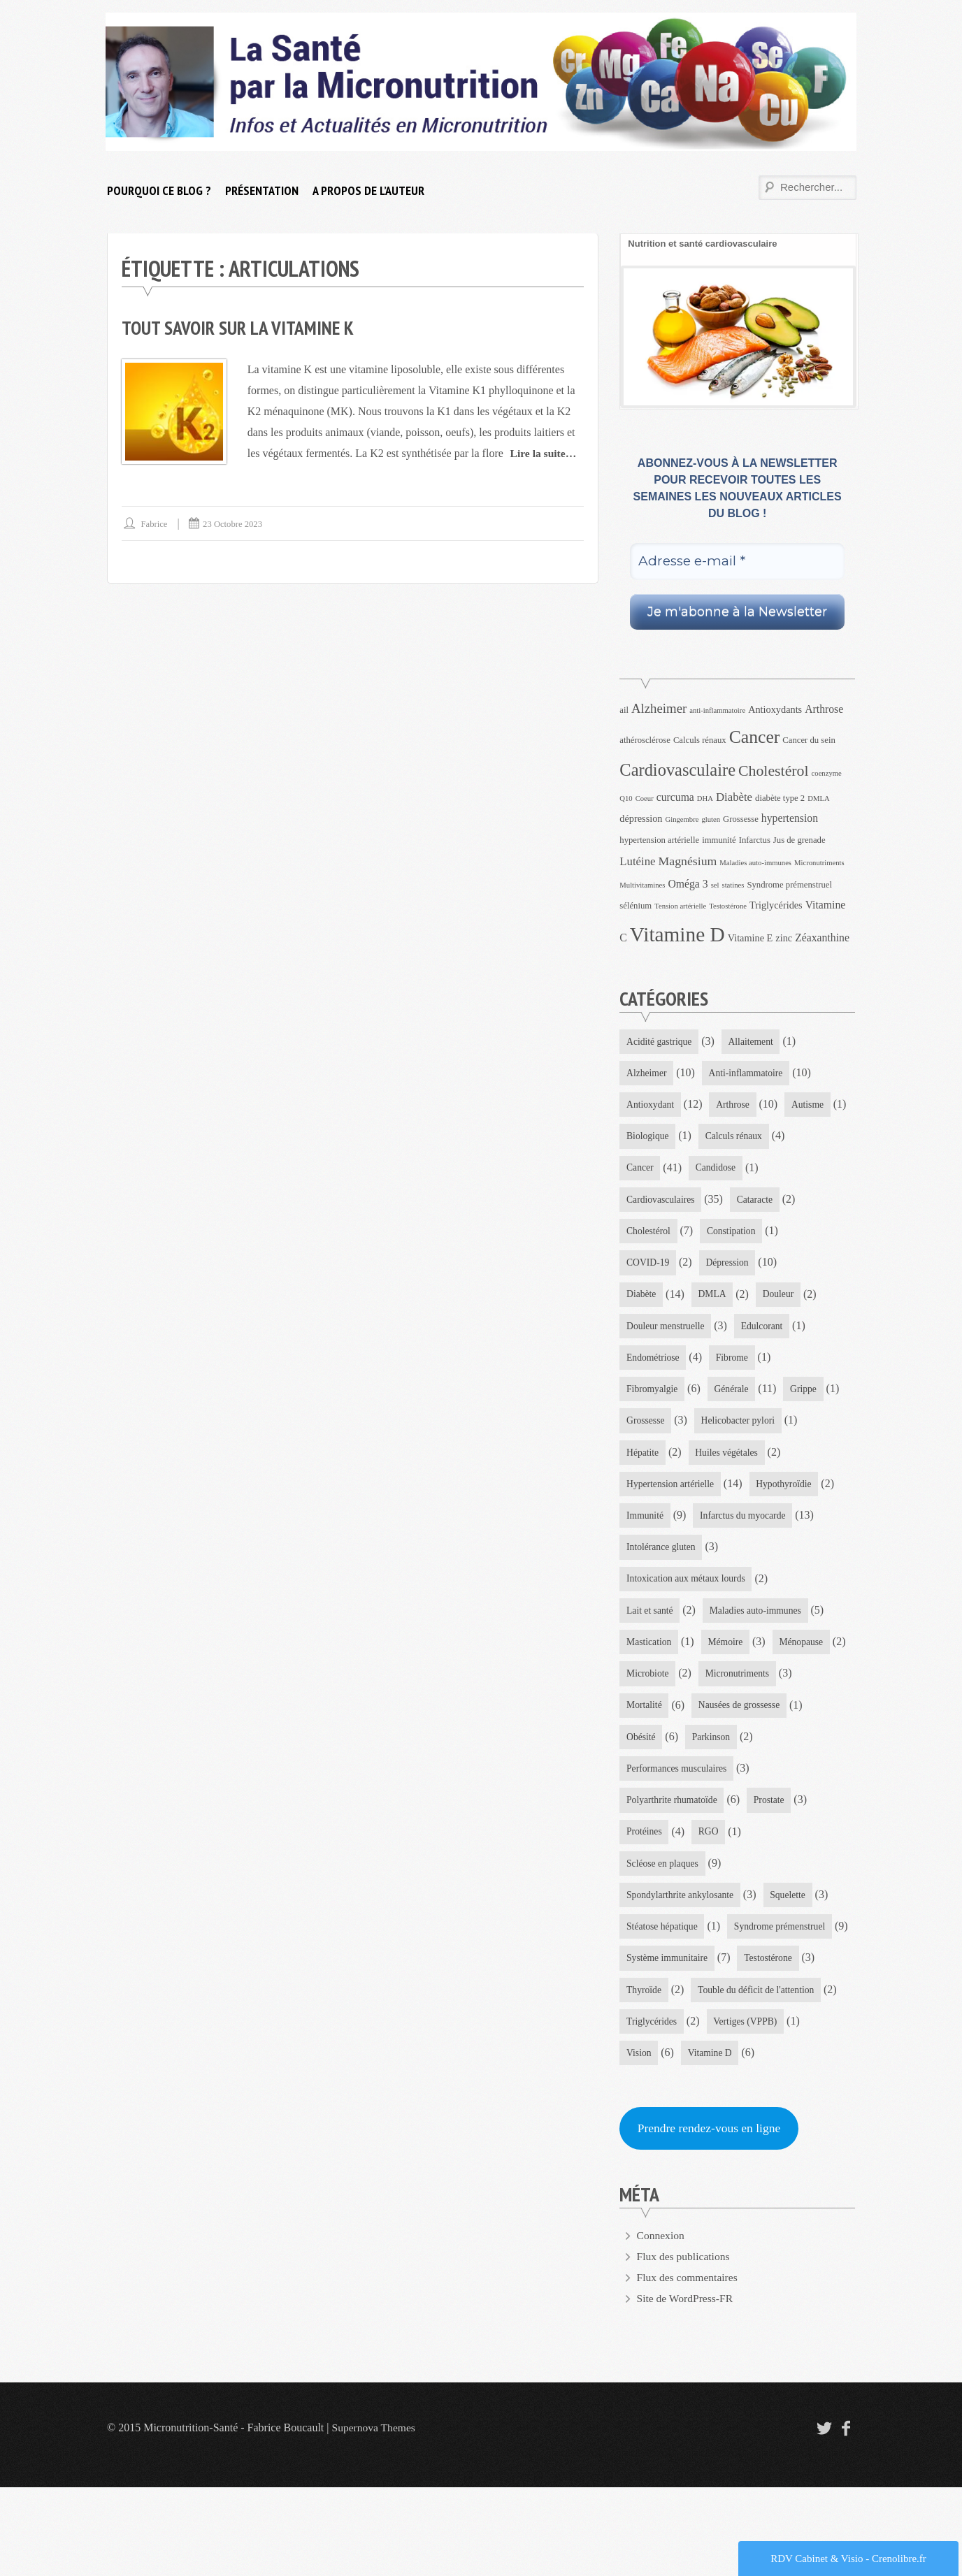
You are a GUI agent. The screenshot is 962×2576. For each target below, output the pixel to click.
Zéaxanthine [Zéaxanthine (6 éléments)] (822, 937)
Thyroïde (644, 2076)
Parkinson (646, 1817)
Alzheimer (647, 1074)
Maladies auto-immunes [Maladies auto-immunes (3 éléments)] (755, 863)
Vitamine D (711, 2140)
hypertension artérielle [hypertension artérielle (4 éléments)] (659, 840)
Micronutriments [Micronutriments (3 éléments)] (819, 863)
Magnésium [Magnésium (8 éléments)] (688, 861)
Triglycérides (652, 2108)
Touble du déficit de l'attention (759, 2076)
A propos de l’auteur (368, 190)
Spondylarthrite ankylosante (681, 1946)
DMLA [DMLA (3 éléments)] (818, 798)
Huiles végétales (658, 1494)
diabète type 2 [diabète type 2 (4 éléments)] (780, 798)
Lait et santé (650, 1655)
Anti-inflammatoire (748, 1074)
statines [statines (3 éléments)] (733, 885)
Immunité (740, 1526)
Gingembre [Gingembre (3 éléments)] (681, 819)
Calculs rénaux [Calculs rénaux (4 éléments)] (699, 740)
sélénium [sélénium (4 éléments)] (635, 906)
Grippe (717, 1429)
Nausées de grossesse (668, 1784)
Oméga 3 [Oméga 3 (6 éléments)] (688, 884)
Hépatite (755, 1461)
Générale (644, 1429)
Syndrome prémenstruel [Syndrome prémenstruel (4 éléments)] (789, 885)
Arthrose (735, 1106)
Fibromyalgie (722, 1396)
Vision (639, 2140)
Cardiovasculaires (740, 1203)
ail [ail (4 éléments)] (624, 710)
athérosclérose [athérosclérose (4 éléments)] (644, 740)
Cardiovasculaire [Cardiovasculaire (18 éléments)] (677, 769)
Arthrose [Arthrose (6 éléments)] (824, 709)
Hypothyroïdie (655, 1526)
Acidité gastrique (660, 1041)
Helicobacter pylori (664, 1461)
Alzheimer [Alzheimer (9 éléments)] (659, 708)
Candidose (647, 1203)
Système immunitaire (668, 2043)
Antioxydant (650, 1106)
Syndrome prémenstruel (673, 2011)
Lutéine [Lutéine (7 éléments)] (637, 861)
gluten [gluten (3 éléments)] (710, 819)
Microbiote (730, 1720)
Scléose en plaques (663, 1914)
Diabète (728, 1300)
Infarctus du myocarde (670, 1559)
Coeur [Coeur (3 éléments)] (645, 798)
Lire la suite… (544, 453)
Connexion (661, 2324)
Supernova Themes (375, 2516)
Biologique (718, 1138)
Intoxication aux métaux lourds (687, 1623)
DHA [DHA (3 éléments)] (705, 798)
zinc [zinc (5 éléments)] (783, 937)
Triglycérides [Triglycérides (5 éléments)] (776, 905)
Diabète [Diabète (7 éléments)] (734, 797)
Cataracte (644, 1235)
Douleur (642, 1332)
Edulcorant (647, 1364)
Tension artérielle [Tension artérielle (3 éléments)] (680, 906)
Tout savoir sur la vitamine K (240, 327)
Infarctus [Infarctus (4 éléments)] (754, 840)
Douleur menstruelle (736, 1332)
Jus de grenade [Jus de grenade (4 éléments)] (799, 840)
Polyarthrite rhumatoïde (672, 1849)
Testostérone (771, 2043)
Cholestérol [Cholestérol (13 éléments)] (773, 770)
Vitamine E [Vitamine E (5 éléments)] (750, 937)
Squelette (791, 1946)
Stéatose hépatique (663, 1979)
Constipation (651, 1267)
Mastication (649, 1688)
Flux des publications (685, 2345)
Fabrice (154, 524)
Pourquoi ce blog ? (159, 190)
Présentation (262, 190)
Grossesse (787, 1429)
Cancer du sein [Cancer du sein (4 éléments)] (808, 740)
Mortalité (747, 1752)
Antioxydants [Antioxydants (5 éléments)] (775, 709)
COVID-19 (736, 1267)
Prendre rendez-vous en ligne (711, 2216)
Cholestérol (723, 1235)
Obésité (762, 1784)
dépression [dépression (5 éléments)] (640, 818)
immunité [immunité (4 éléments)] (719, 840)
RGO (710, 1881)
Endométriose (733, 1364)
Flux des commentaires (688, 2366)
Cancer (736, 1171)
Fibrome (642, 1396)
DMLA (800, 1300)
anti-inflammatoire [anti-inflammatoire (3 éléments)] (717, 710)
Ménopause (649, 1720)
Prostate (772, 1849)
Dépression (648, 1300)
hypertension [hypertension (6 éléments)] (789, 818)
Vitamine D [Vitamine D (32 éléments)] (677, 934)
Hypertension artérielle (773, 1494)
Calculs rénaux (655, 1171)
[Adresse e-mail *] (737, 561)
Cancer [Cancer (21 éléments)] (754, 737)
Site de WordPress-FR (686, 2387)
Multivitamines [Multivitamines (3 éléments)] (642, 885)
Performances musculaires (754, 1817)
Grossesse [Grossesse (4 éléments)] (741, 819)
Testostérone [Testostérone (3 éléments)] (728, 906)
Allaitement (754, 1041)
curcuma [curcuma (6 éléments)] (675, 797)
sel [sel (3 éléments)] (715, 885)
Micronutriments (659, 1752)
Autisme (642, 1138)
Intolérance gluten (661, 1591)
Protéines (644, 1881)
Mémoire (727, 1688)
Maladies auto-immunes (758, 1655)
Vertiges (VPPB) (748, 2108)
